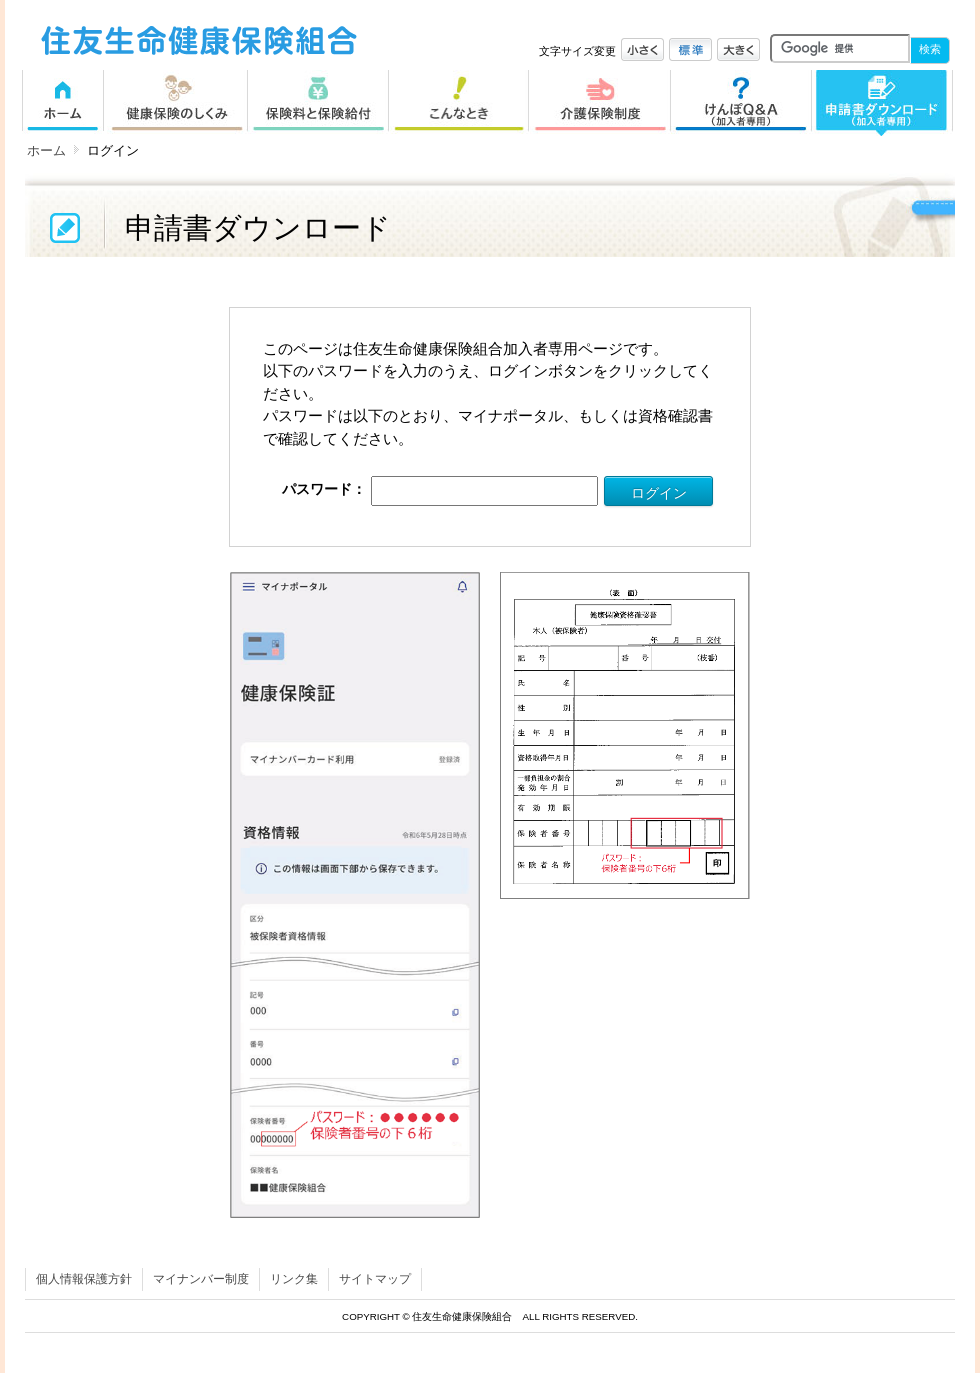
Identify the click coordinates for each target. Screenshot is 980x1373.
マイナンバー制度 (201, 1279)
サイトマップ (375, 1279)
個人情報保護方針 (84, 1279)
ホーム (46, 150)
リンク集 (294, 1279)
